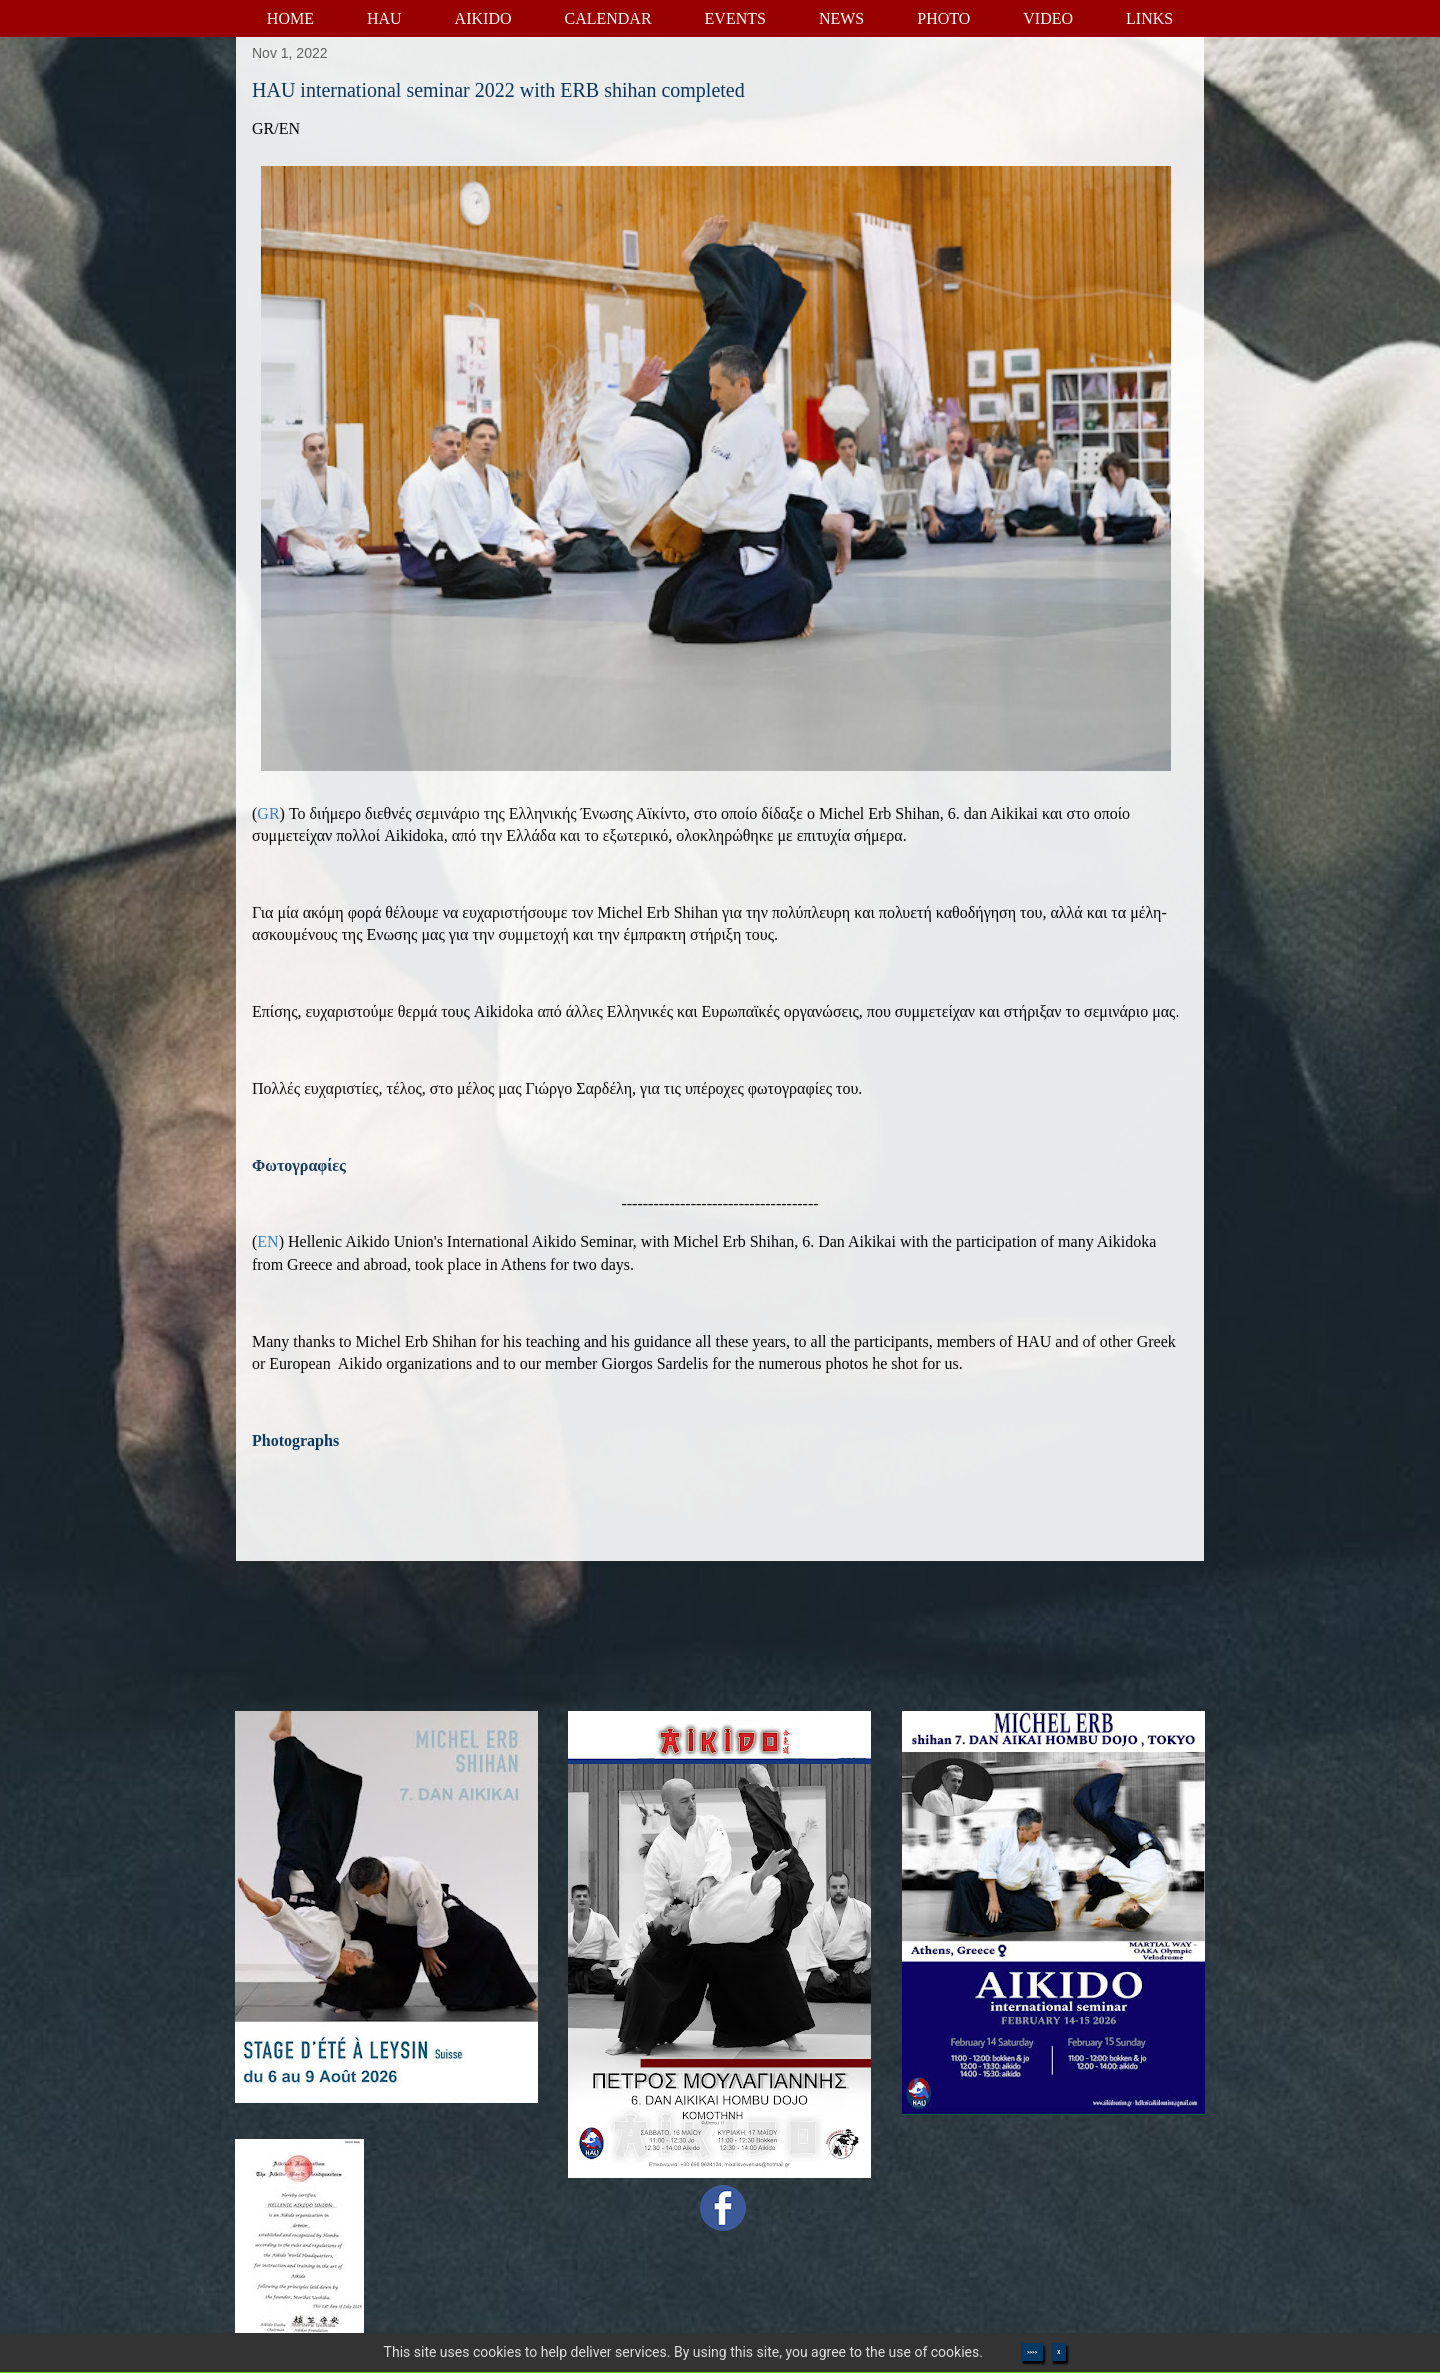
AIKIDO (483, 18)
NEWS (841, 18)
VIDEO (1048, 18)
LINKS (1149, 18)
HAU (384, 18)
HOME (290, 18)
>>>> (1032, 2352)
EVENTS (735, 18)
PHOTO (943, 18)
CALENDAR (607, 18)
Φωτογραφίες (299, 1165)
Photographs (295, 1440)
